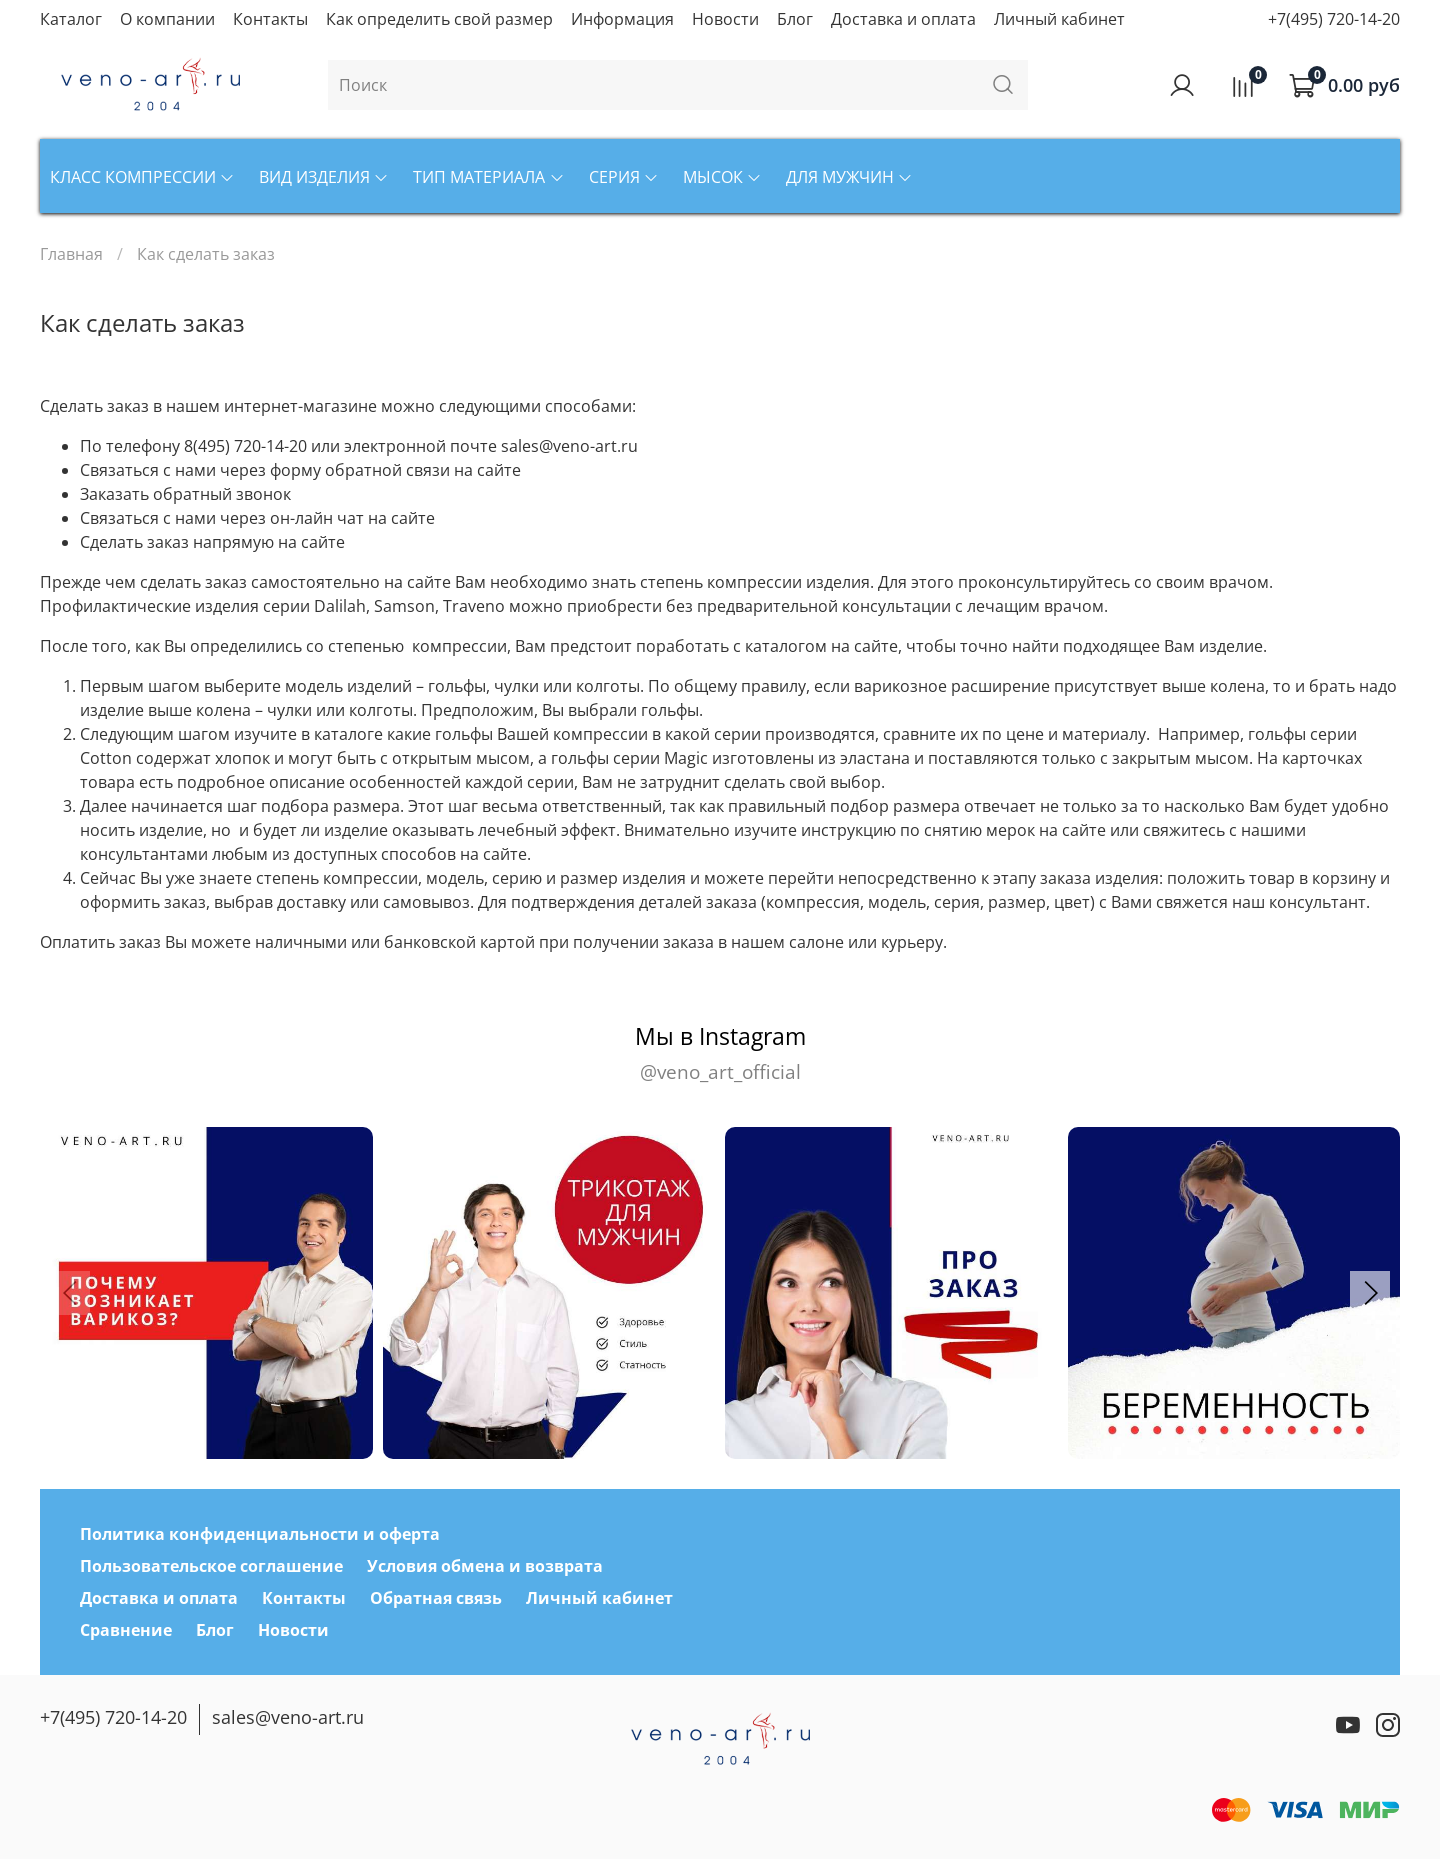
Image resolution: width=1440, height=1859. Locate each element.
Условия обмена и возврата (485, 1566)
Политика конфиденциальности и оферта (260, 1534)
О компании (167, 19)
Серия (624, 177)
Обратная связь (436, 1598)
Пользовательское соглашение (211, 1566)
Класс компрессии (142, 177)
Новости (725, 19)
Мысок (722, 177)
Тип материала (488, 177)
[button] (1370, 1293)
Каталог (71, 19)
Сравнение (126, 1630)
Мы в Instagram (720, 1053)
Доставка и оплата (903, 19)
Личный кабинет (1059, 19)
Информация (622, 19)
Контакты (270, 19)
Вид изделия (324, 177)
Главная (71, 254)
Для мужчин (849, 177)
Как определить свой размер (439, 19)
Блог (795, 19)
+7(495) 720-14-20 (1334, 19)
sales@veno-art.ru (288, 1717)
